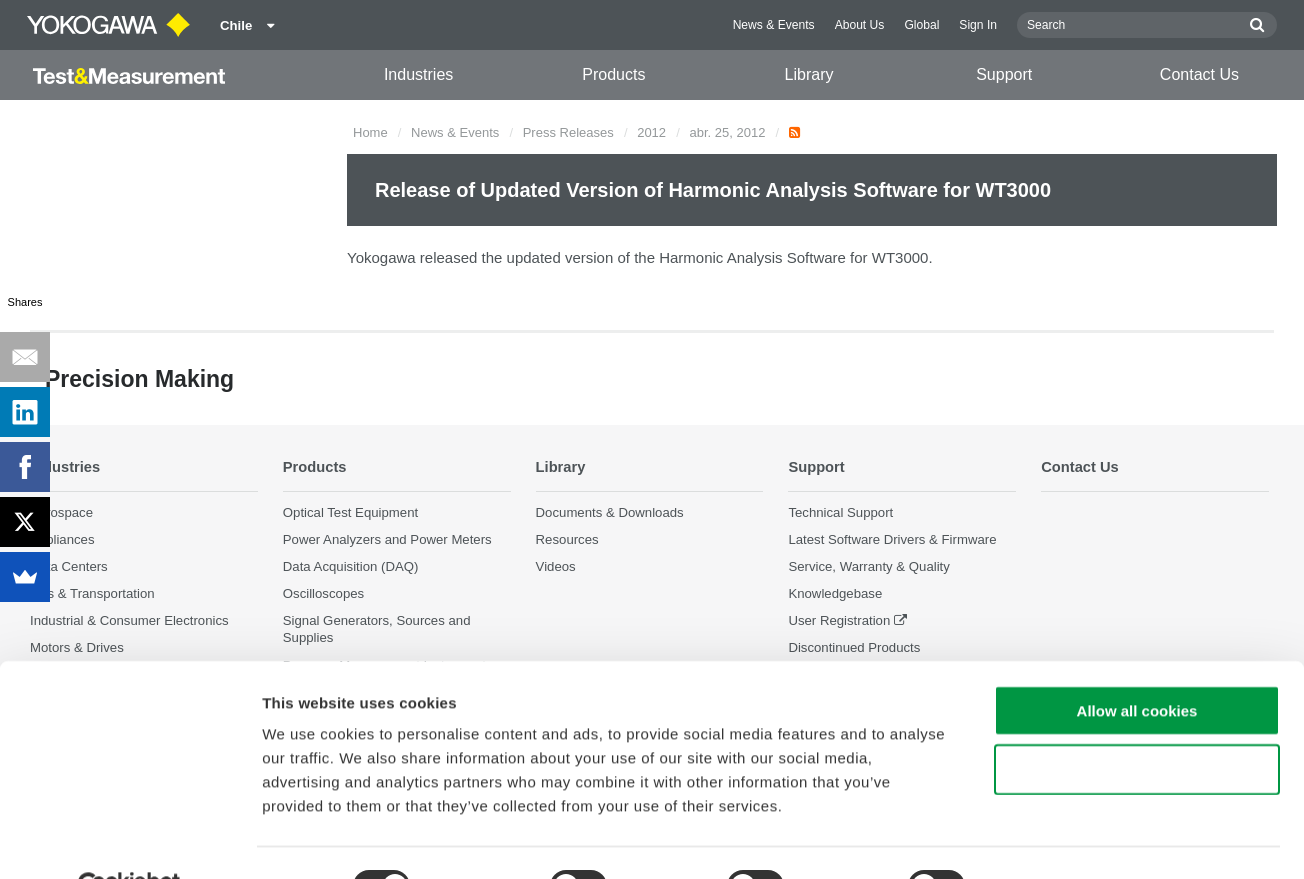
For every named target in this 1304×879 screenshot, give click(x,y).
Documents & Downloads (610, 512)
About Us (860, 25)
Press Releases (568, 132)
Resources (567, 539)
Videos (556, 566)
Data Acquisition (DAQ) (351, 566)
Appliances (62, 539)
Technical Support (840, 512)
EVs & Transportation (92, 593)
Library (809, 74)
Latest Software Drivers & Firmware (892, 539)
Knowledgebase (835, 593)
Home (370, 132)
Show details (1049, 839)
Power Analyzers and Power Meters (387, 539)
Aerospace (61, 512)
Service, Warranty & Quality (868, 566)
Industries (418, 74)
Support (1004, 74)
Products (613, 74)
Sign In (978, 25)
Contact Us (1199, 74)
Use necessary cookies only (1137, 722)
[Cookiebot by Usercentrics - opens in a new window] (129, 840)
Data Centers (69, 566)
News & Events (774, 25)
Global (921, 25)
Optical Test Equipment (350, 512)
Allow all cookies (1137, 663)
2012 (651, 132)
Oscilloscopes (323, 593)
